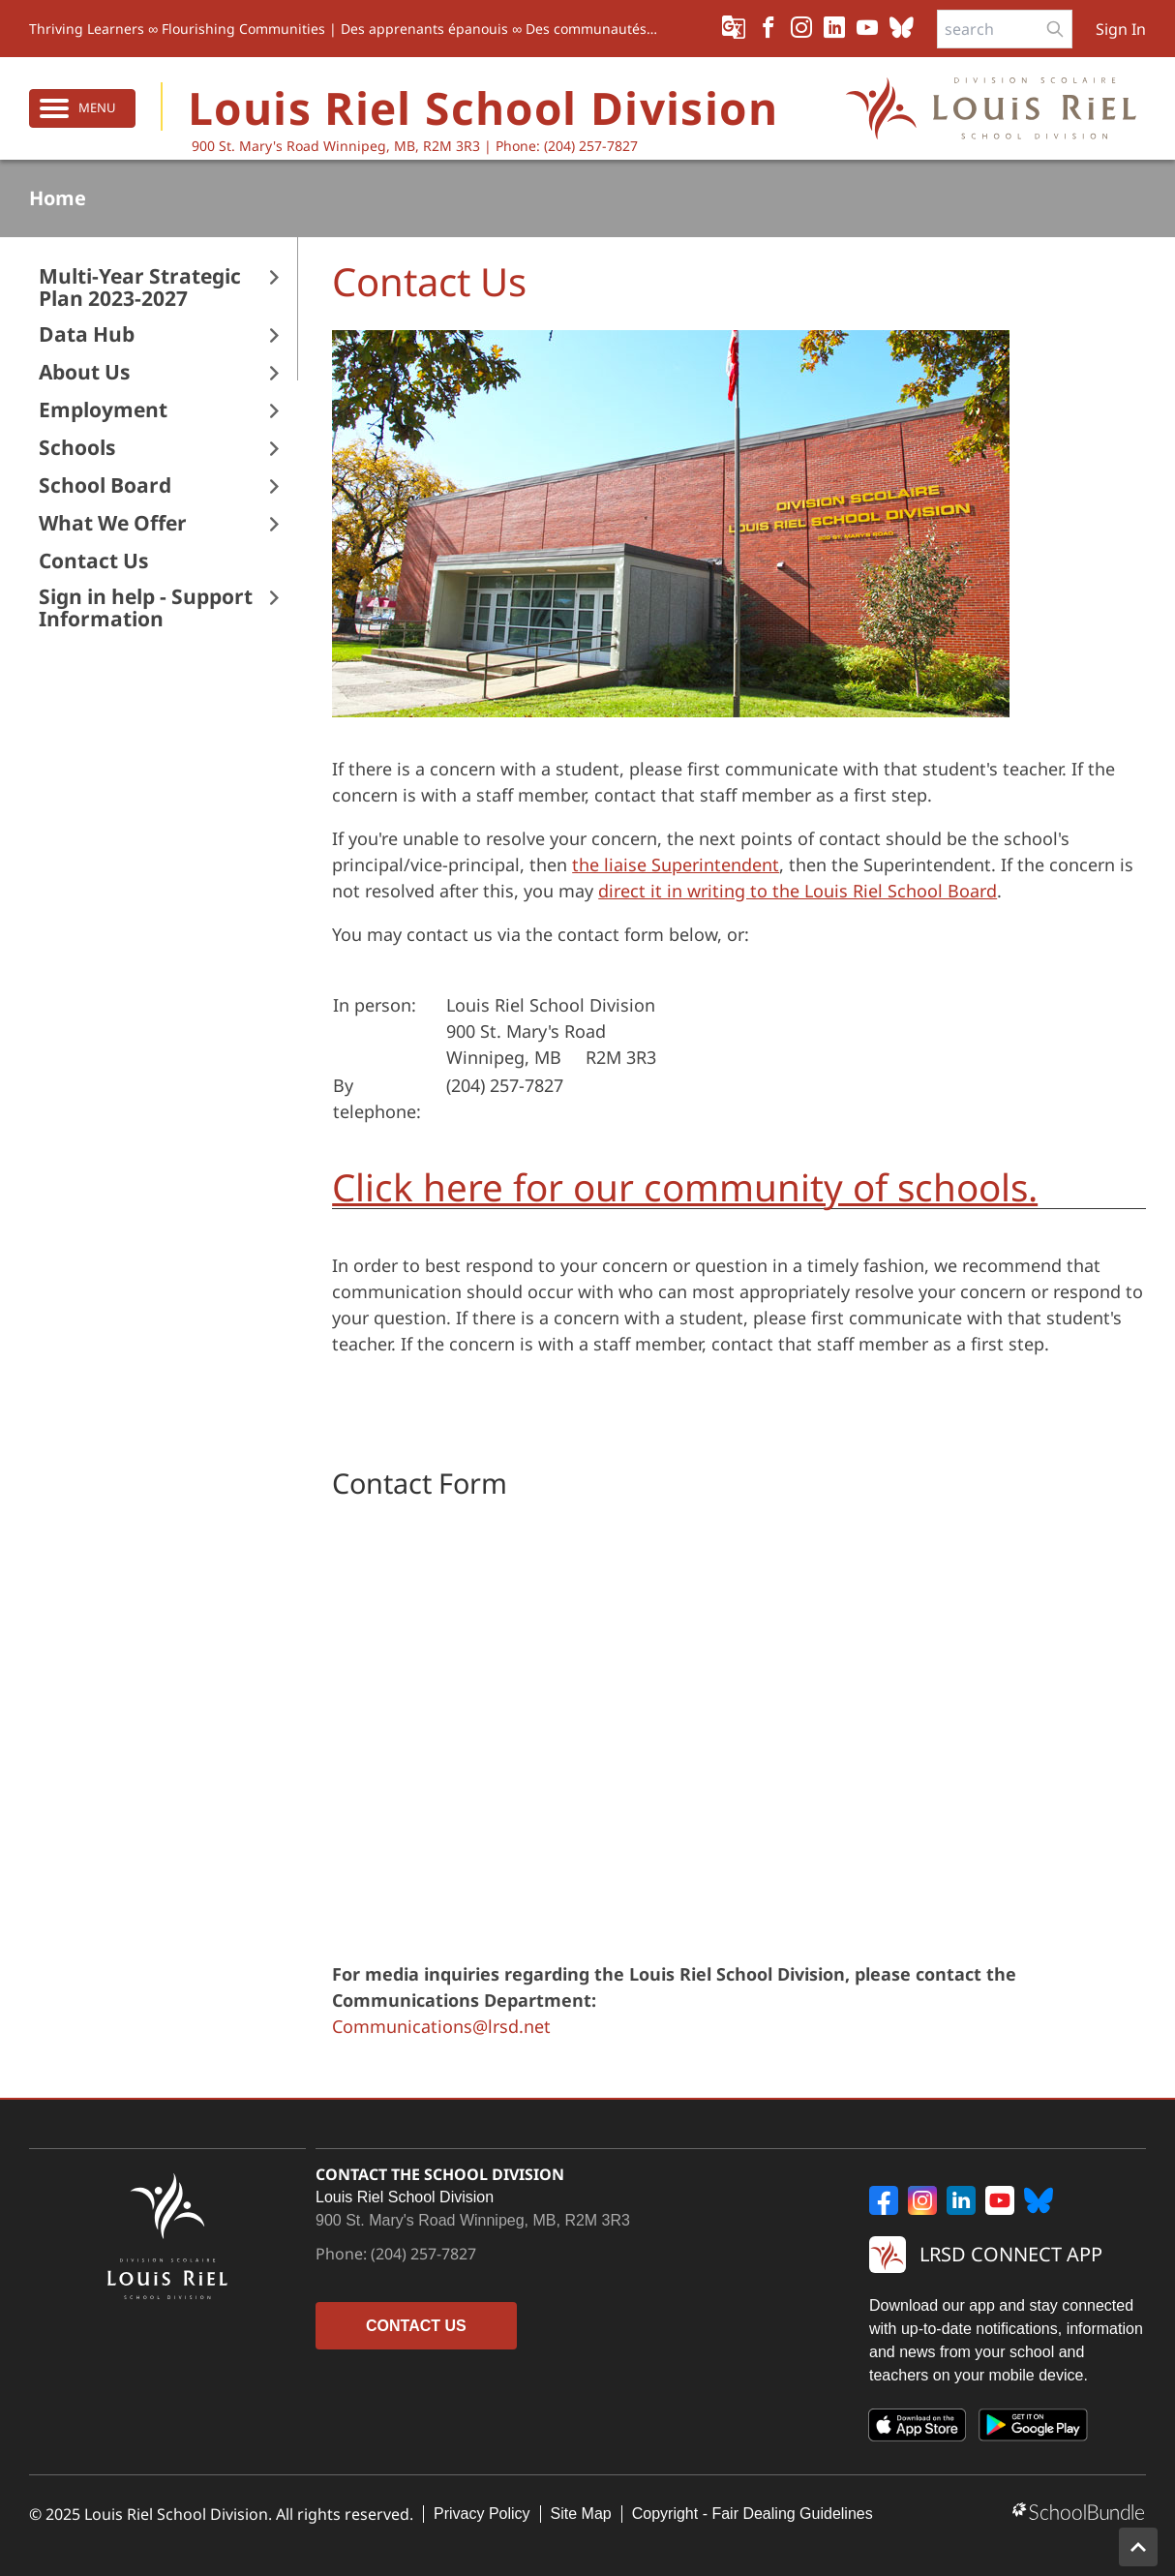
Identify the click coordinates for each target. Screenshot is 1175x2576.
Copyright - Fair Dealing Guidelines (752, 2513)
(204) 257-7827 (423, 2253)
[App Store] (917, 2429)
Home (57, 198)
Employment (103, 410)
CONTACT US (416, 2326)
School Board (105, 485)
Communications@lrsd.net (441, 2026)
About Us (84, 372)
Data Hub (87, 334)
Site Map (581, 2513)
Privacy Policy (482, 2513)
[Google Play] (1034, 2429)
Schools (77, 448)
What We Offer (113, 523)
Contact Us (93, 561)
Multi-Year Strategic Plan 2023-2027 (140, 287)
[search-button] (1055, 29)
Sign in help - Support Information (146, 608)
